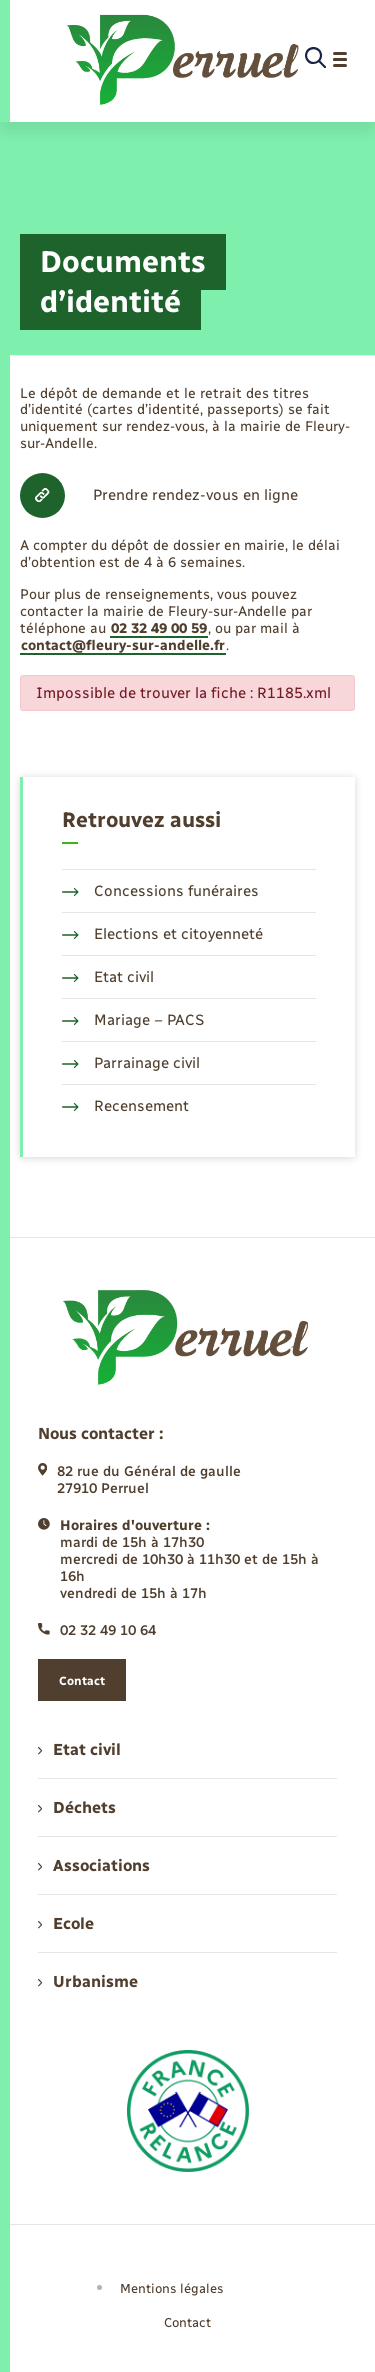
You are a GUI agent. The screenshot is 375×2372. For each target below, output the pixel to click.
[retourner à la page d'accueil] (184, 59)
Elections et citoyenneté (162, 934)
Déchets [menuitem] (77, 1807)
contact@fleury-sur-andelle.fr (123, 645)
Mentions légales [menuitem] (172, 2288)
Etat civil (108, 977)
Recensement (125, 1106)
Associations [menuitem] (94, 1865)
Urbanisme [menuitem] (88, 1981)
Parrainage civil (131, 1063)
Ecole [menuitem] (66, 1923)
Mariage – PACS (133, 1020)
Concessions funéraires (160, 891)
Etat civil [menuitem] (79, 1749)
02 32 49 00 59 (159, 628)
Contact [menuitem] (187, 2322)
